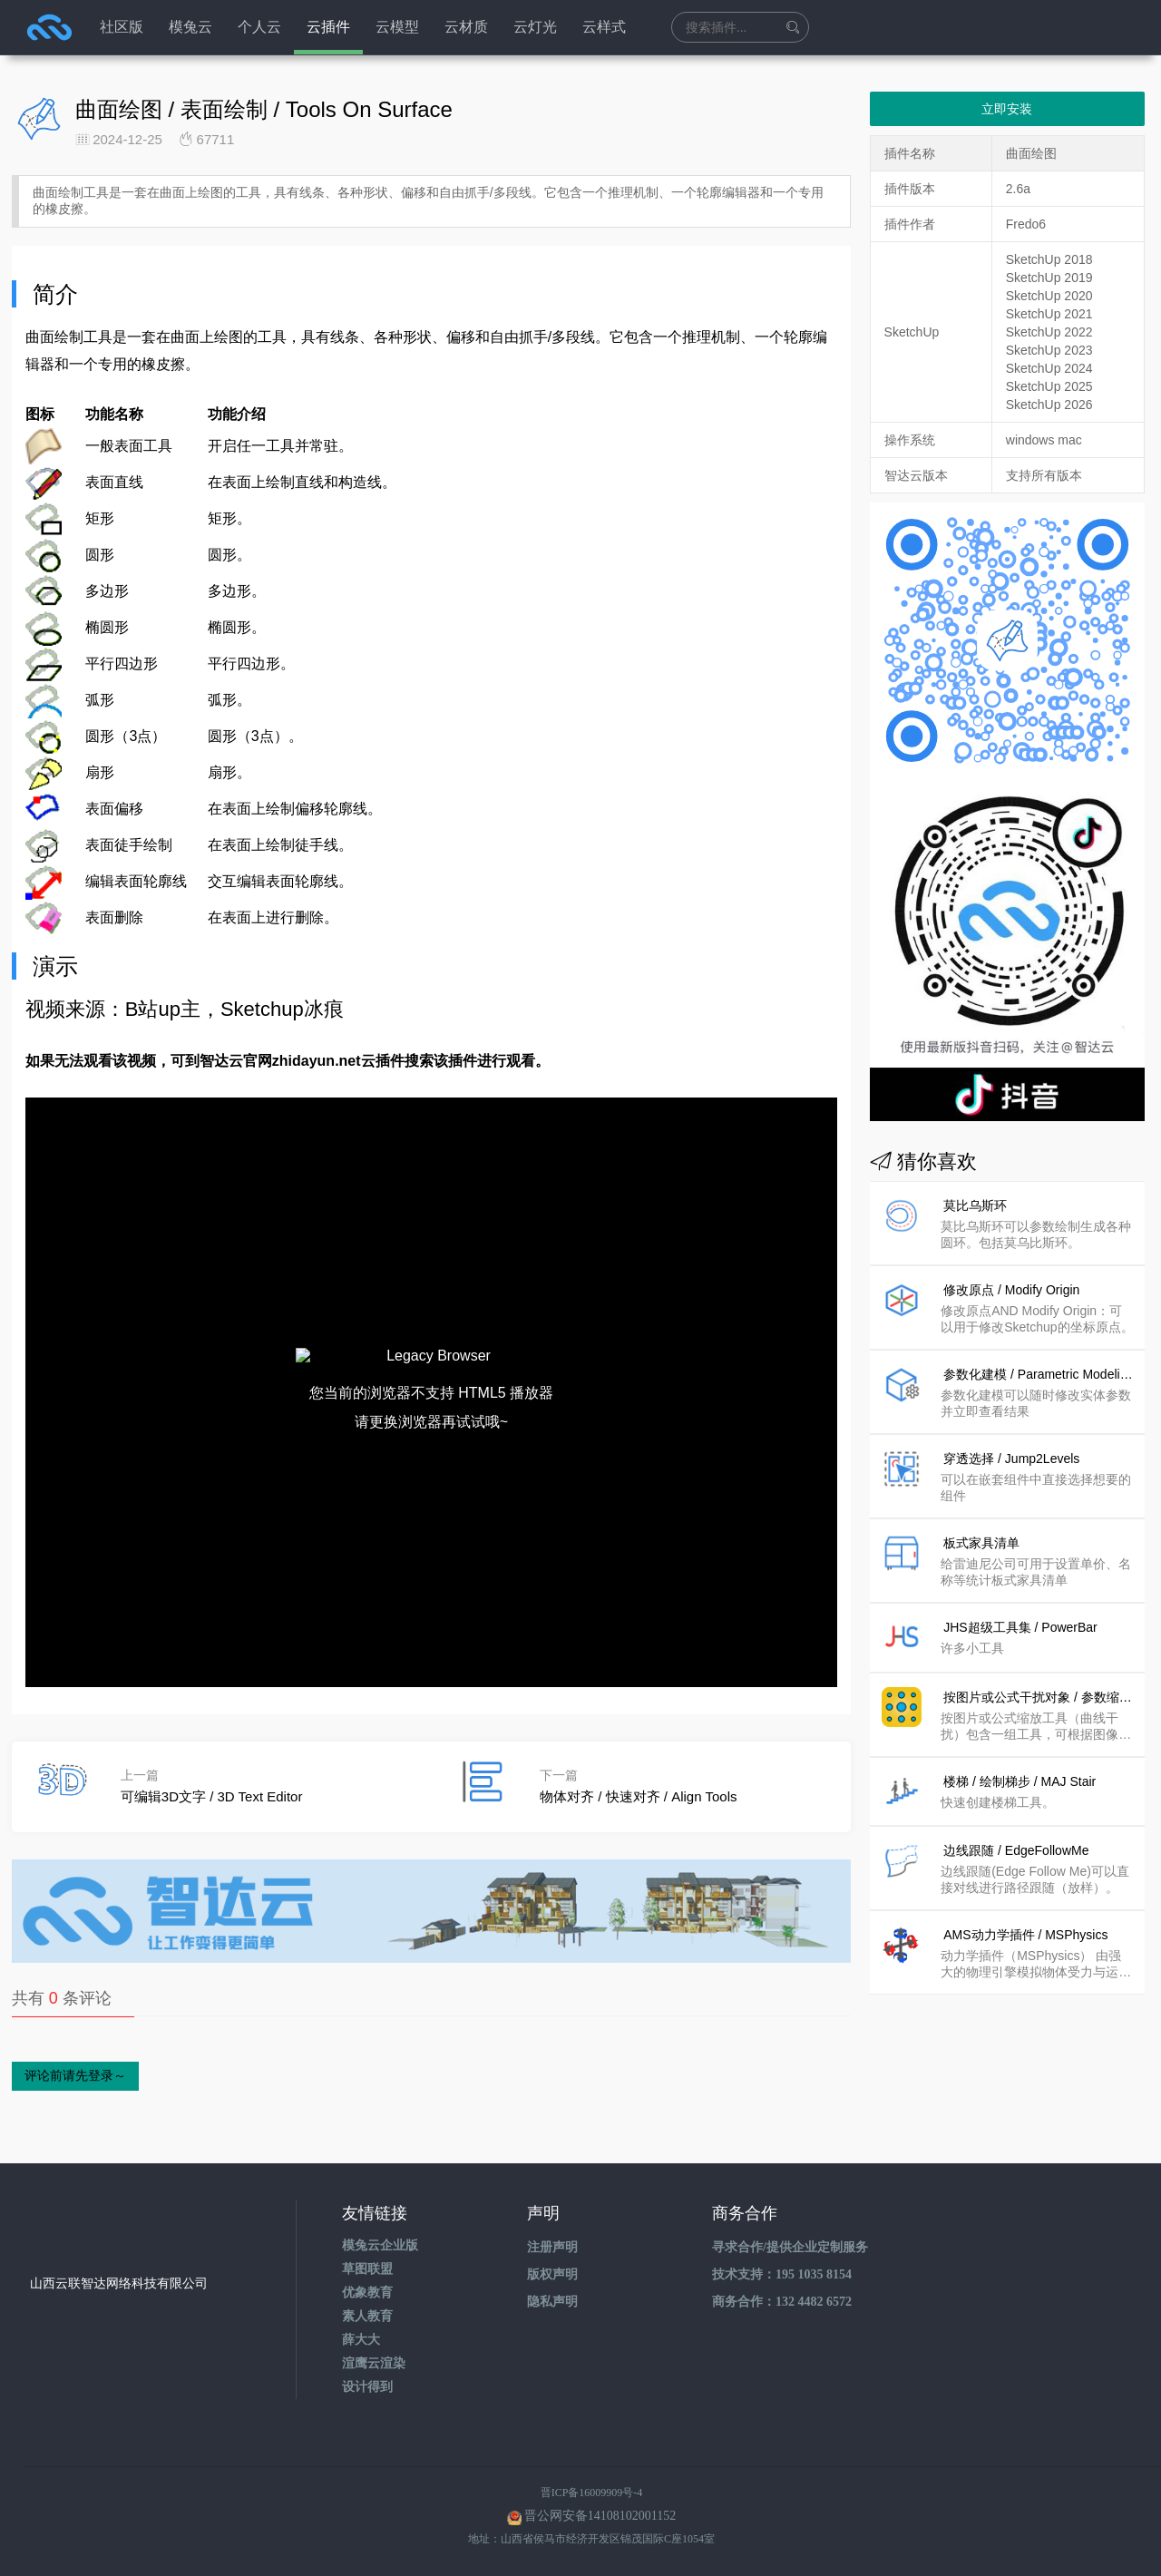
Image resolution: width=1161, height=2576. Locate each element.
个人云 (259, 26)
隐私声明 (552, 2301)
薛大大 (361, 2340)
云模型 (397, 26)
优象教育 (367, 2292)
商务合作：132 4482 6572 (782, 2301)
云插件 (328, 26)
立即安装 (1006, 109)
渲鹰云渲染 (373, 2363)
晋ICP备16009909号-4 (592, 2492)
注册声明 (552, 2247)
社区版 (121, 26)
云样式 (604, 26)
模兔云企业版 (380, 2245)
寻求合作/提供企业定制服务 (790, 2247)
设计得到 (367, 2387)
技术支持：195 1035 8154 (782, 2274)
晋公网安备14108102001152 (600, 2515)
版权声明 (552, 2274)
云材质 (466, 26)
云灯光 (535, 26)
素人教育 (367, 2316)
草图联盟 (367, 2269)
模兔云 (190, 26)
